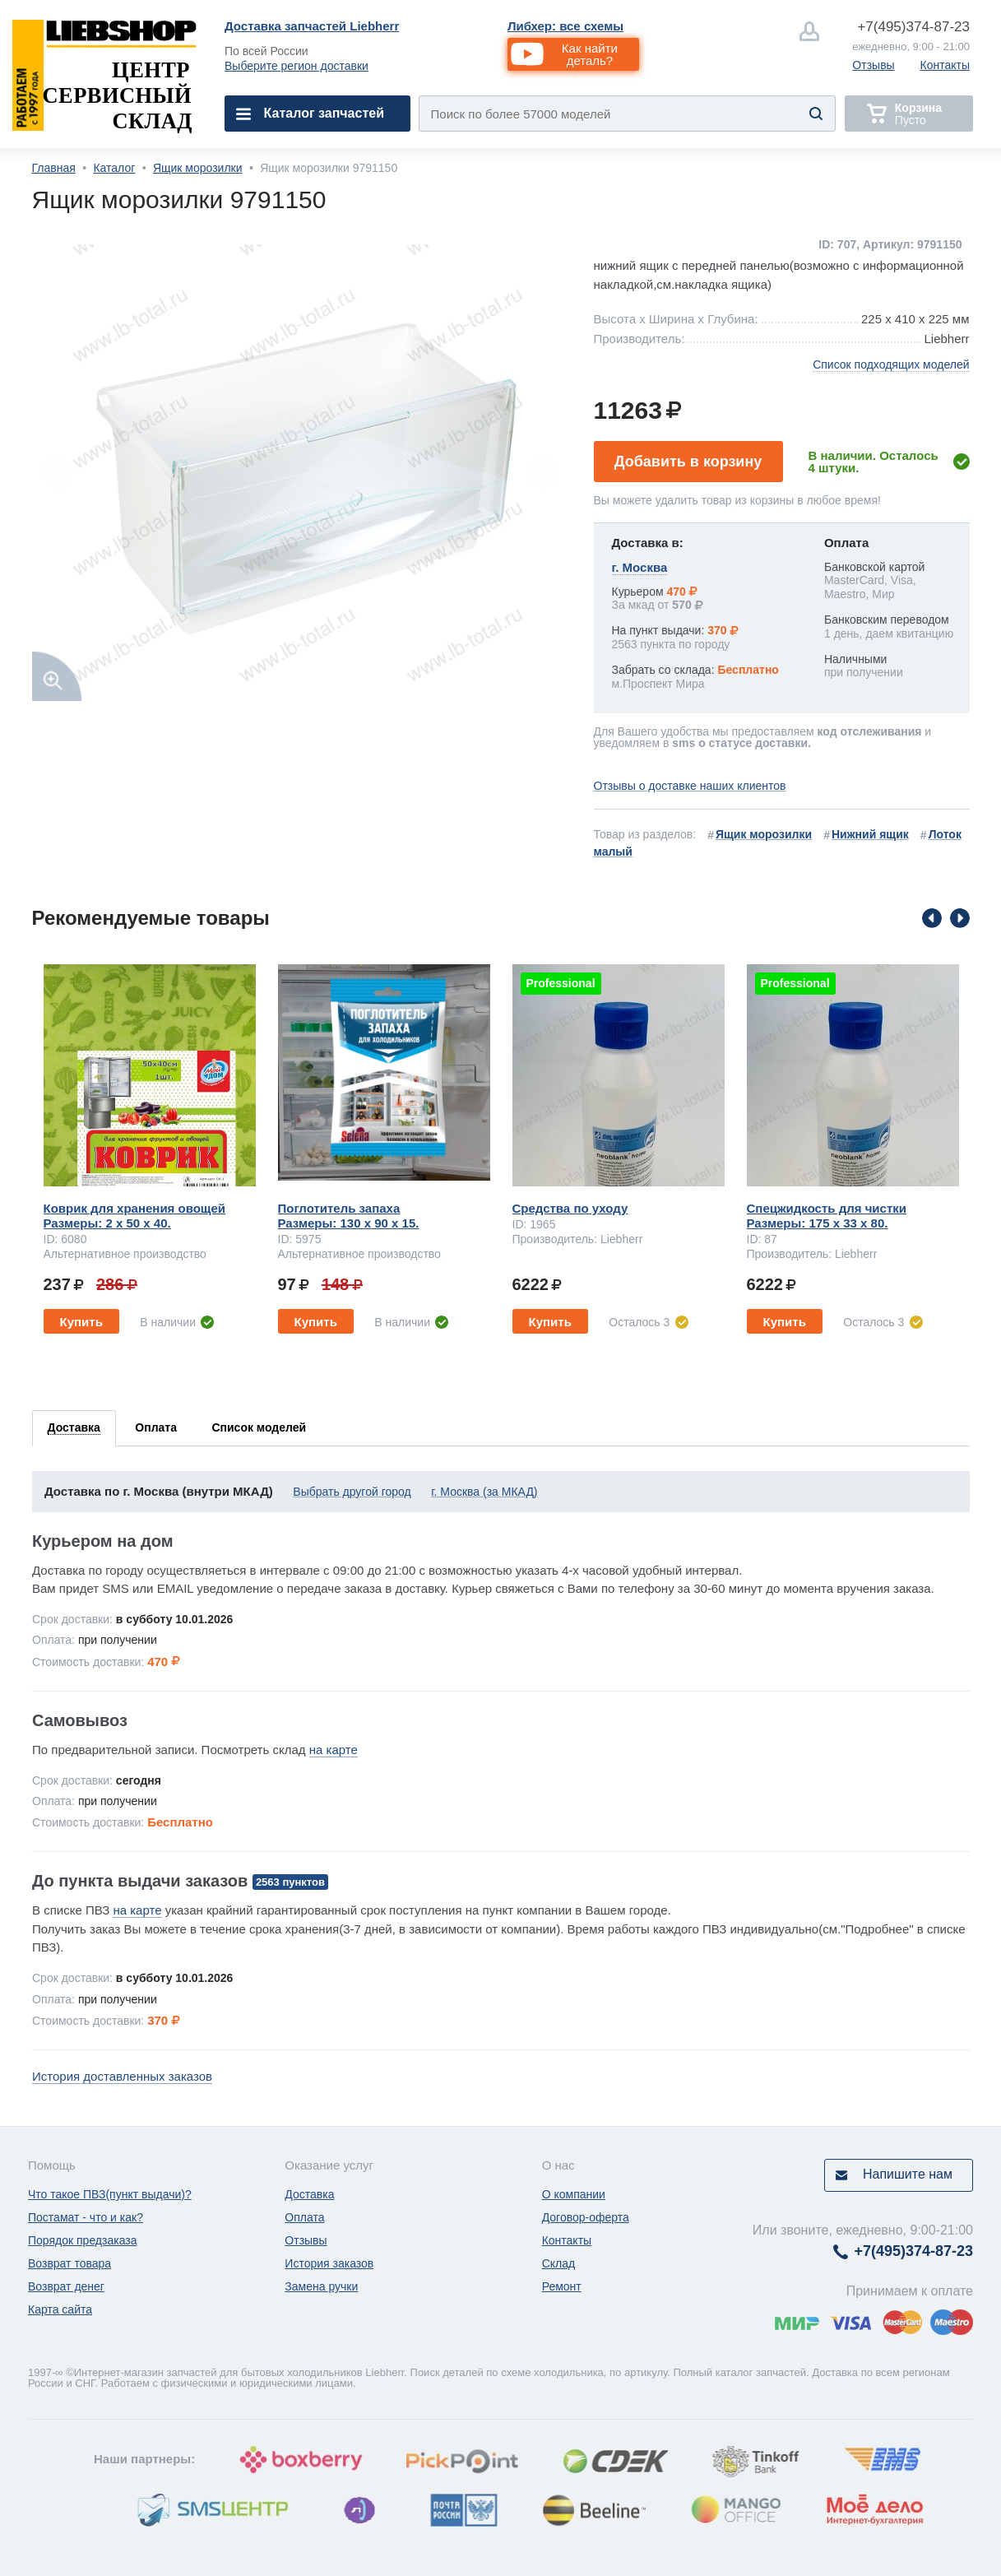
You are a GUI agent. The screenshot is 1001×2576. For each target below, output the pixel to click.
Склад (559, 2263)
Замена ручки (321, 2286)
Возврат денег (66, 2286)
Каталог (114, 167)
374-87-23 (913, 27)
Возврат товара (69, 2263)
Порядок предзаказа (82, 2240)
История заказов (329, 2263)
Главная (54, 167)
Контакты (945, 65)
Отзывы (873, 65)
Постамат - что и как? (85, 2217)
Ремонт (562, 2286)
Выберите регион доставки (296, 65)
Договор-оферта (585, 2217)
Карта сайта (60, 2309)
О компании (573, 2194)
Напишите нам (907, 2174)
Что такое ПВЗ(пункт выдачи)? (110, 2194)
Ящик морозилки (198, 167)
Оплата (304, 2217)
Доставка (309, 2194)
